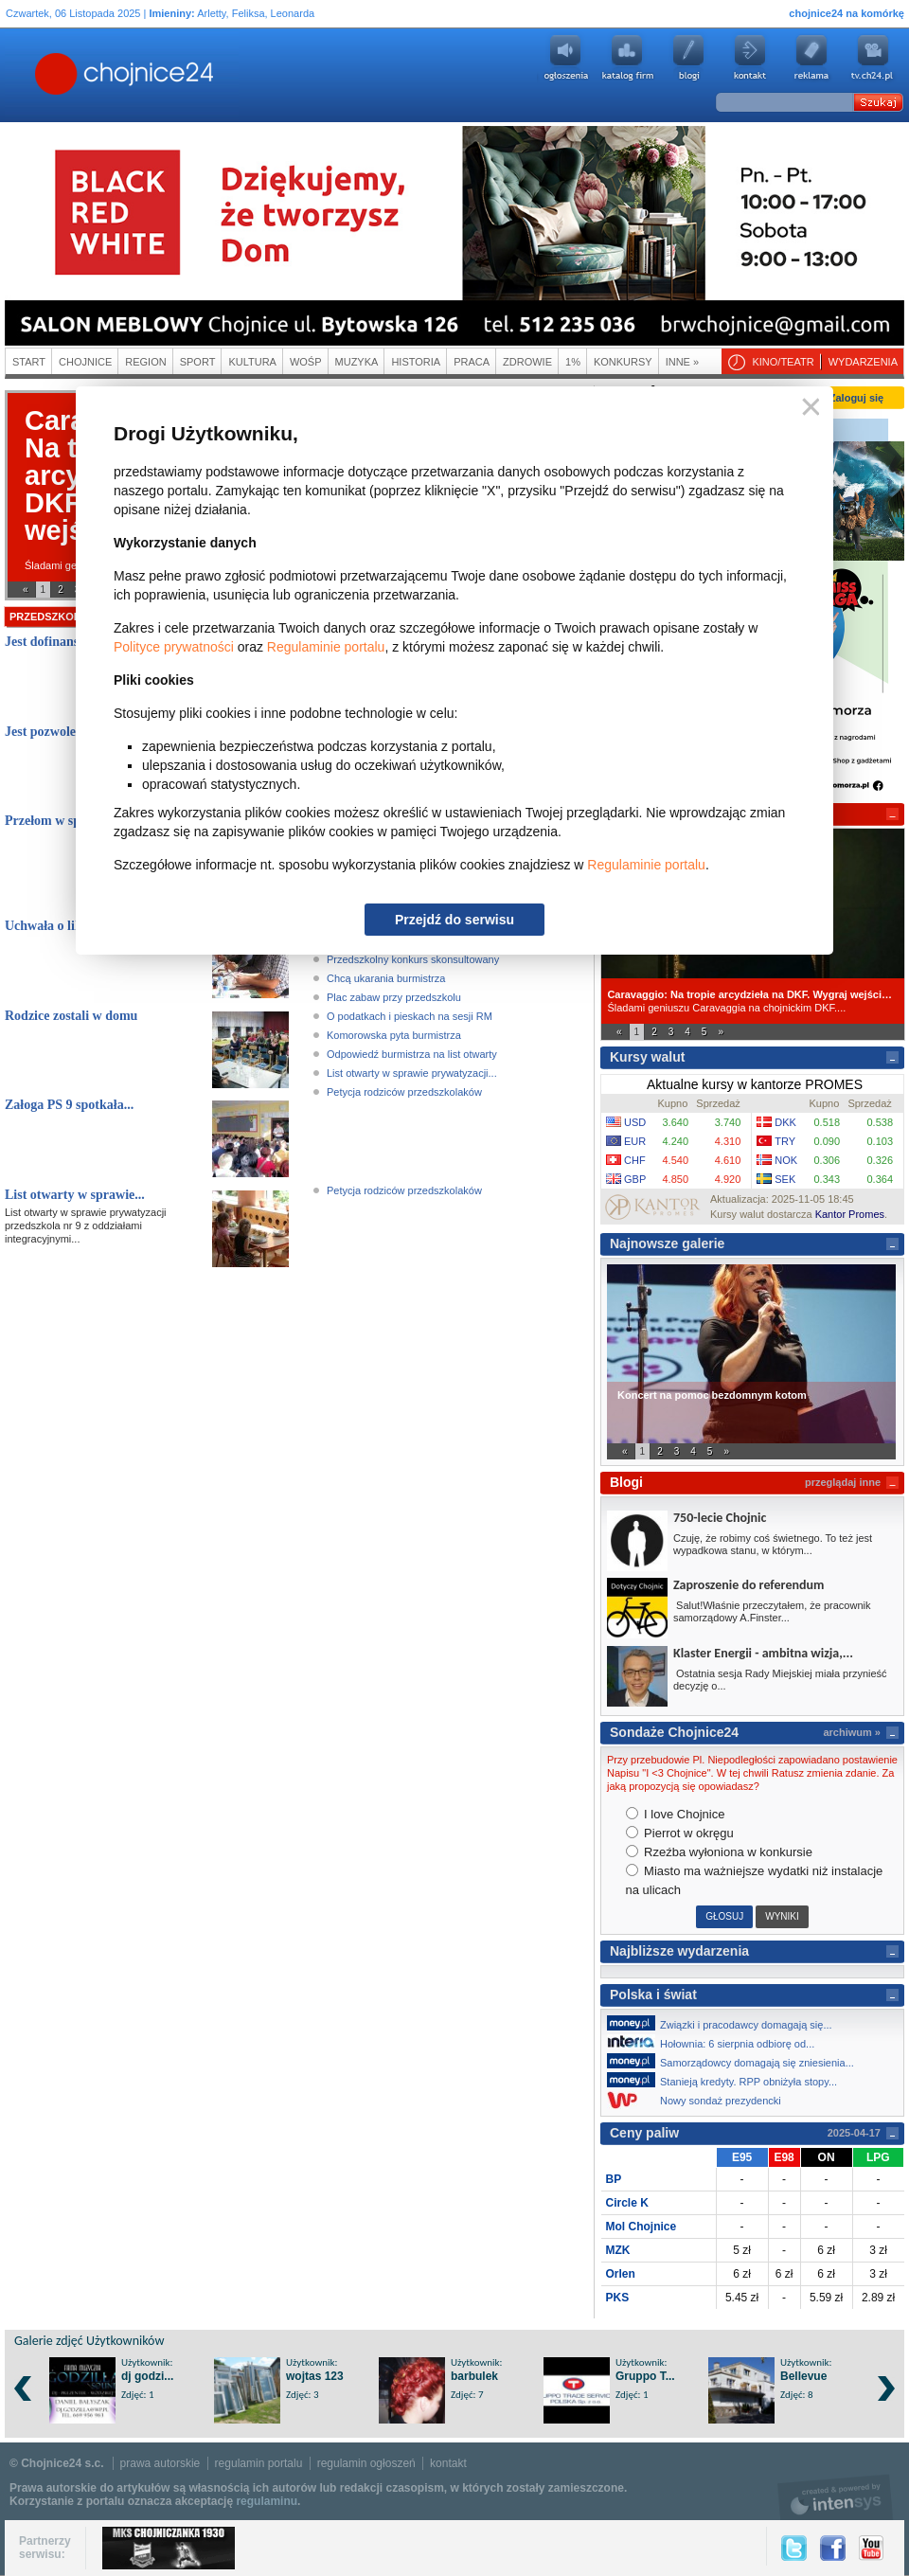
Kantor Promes (849, 1214)
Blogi (688, 57)
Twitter (794, 2548)
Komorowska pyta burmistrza (394, 1035)
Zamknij (807, 408)
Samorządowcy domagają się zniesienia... (735, 2060)
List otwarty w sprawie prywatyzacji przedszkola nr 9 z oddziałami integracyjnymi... (86, 1225)
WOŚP (306, 361)
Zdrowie (527, 361)
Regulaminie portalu (326, 646)
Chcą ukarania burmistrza (386, 978)
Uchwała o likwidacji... (69, 926)
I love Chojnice (675, 1814)
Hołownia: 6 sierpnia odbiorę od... (715, 2041)
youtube (873, 57)
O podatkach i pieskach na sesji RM (409, 1016)
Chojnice (85, 361)
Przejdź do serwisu (454, 919)
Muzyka (357, 361)
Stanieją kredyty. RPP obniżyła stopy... (727, 2079)
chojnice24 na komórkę (846, 13)
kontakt (448, 2463)
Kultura (252, 361)
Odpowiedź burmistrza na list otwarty (412, 1054)
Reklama (811, 57)
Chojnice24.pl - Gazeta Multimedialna (49, 74)
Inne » (682, 361)
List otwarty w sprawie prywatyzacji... (412, 1073)
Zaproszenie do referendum (748, 1585)
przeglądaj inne (843, 1482)
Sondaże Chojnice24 (674, 1732)
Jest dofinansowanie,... (68, 642)
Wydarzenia (863, 361)
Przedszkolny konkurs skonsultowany (413, 959)
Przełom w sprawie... (63, 821)
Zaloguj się (856, 397)
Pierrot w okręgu (680, 1833)
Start (28, 361)
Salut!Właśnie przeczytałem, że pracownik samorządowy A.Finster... (771, 1611)
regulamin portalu (259, 2463)
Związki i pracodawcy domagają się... (724, 2022)
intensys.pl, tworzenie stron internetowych (835, 2497)
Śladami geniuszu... (70, 565)
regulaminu (266, 2501)
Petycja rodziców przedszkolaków (404, 1092)
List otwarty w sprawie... (75, 1195)
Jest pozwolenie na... (62, 731)
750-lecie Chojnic (719, 1518)
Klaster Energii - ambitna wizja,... (763, 1653)
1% (572, 361)
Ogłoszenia (565, 57)
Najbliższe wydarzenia (679, 1951)
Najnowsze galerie (667, 1243)
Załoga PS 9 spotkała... (69, 1105)
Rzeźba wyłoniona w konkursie (719, 1852)
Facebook (833, 2548)
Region (145, 361)
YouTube (871, 2548)
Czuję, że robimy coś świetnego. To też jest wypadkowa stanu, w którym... (772, 1544)
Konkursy (623, 361)
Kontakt (750, 57)
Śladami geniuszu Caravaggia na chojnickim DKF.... (752, 1000)
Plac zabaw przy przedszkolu (394, 997)
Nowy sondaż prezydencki (699, 2100)
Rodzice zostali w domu (71, 1016)
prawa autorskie (160, 2463)
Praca (472, 361)
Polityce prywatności (174, 646)
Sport (198, 361)
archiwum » (852, 1732)
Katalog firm (626, 57)
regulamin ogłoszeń (366, 2463)
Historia (415, 361)
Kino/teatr (782, 361)
